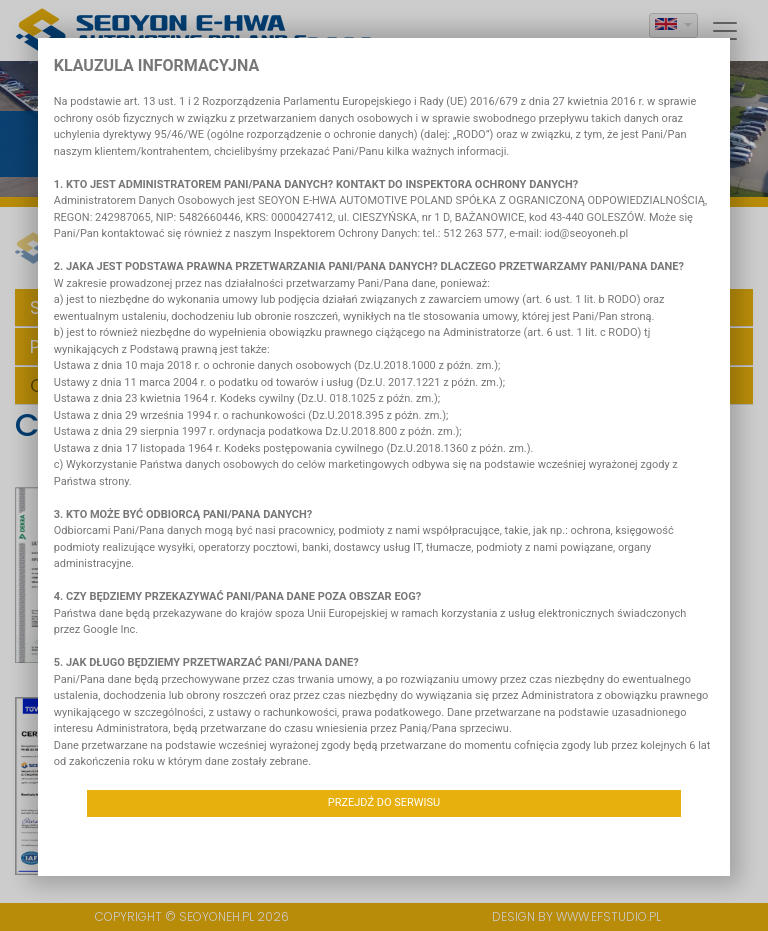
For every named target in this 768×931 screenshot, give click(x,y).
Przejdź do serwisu (384, 802)
